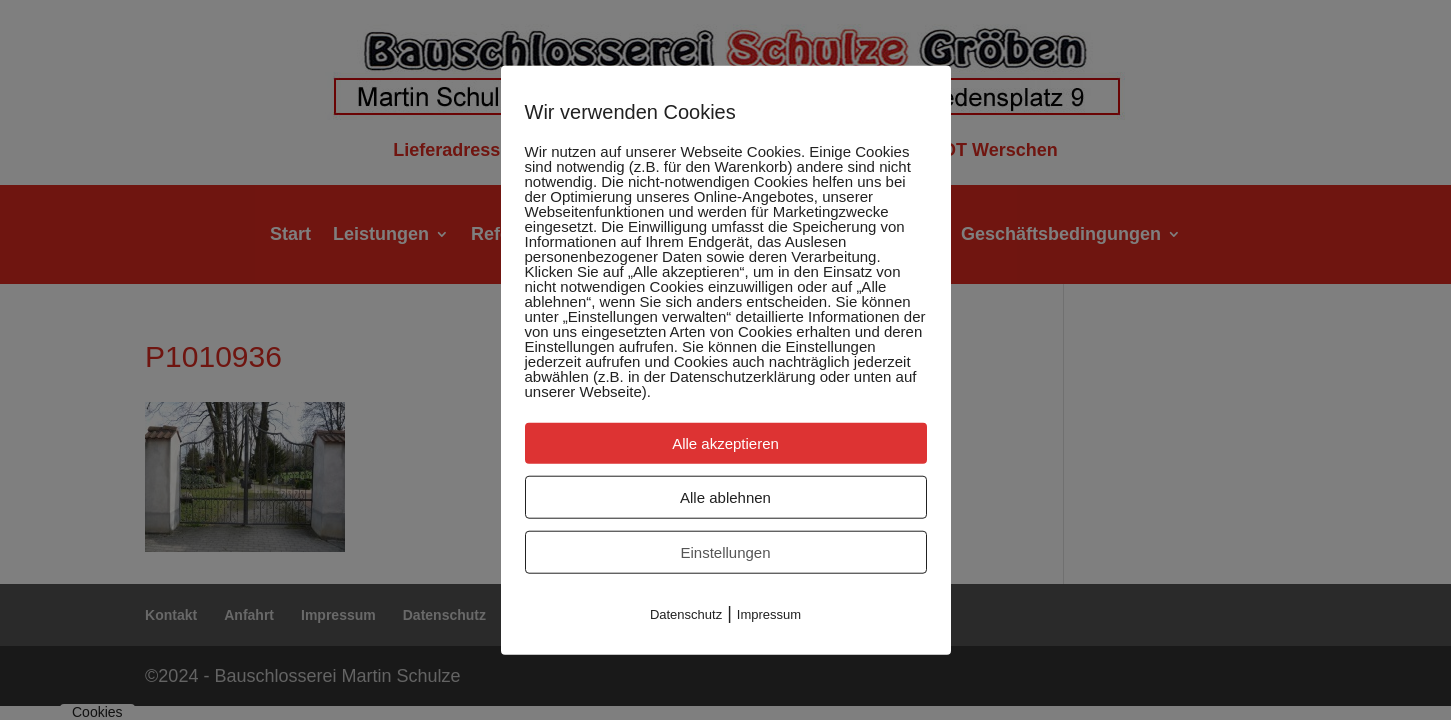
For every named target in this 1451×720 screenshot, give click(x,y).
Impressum (769, 614)
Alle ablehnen (725, 497)
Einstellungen (725, 552)
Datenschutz (686, 614)
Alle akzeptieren (725, 443)
